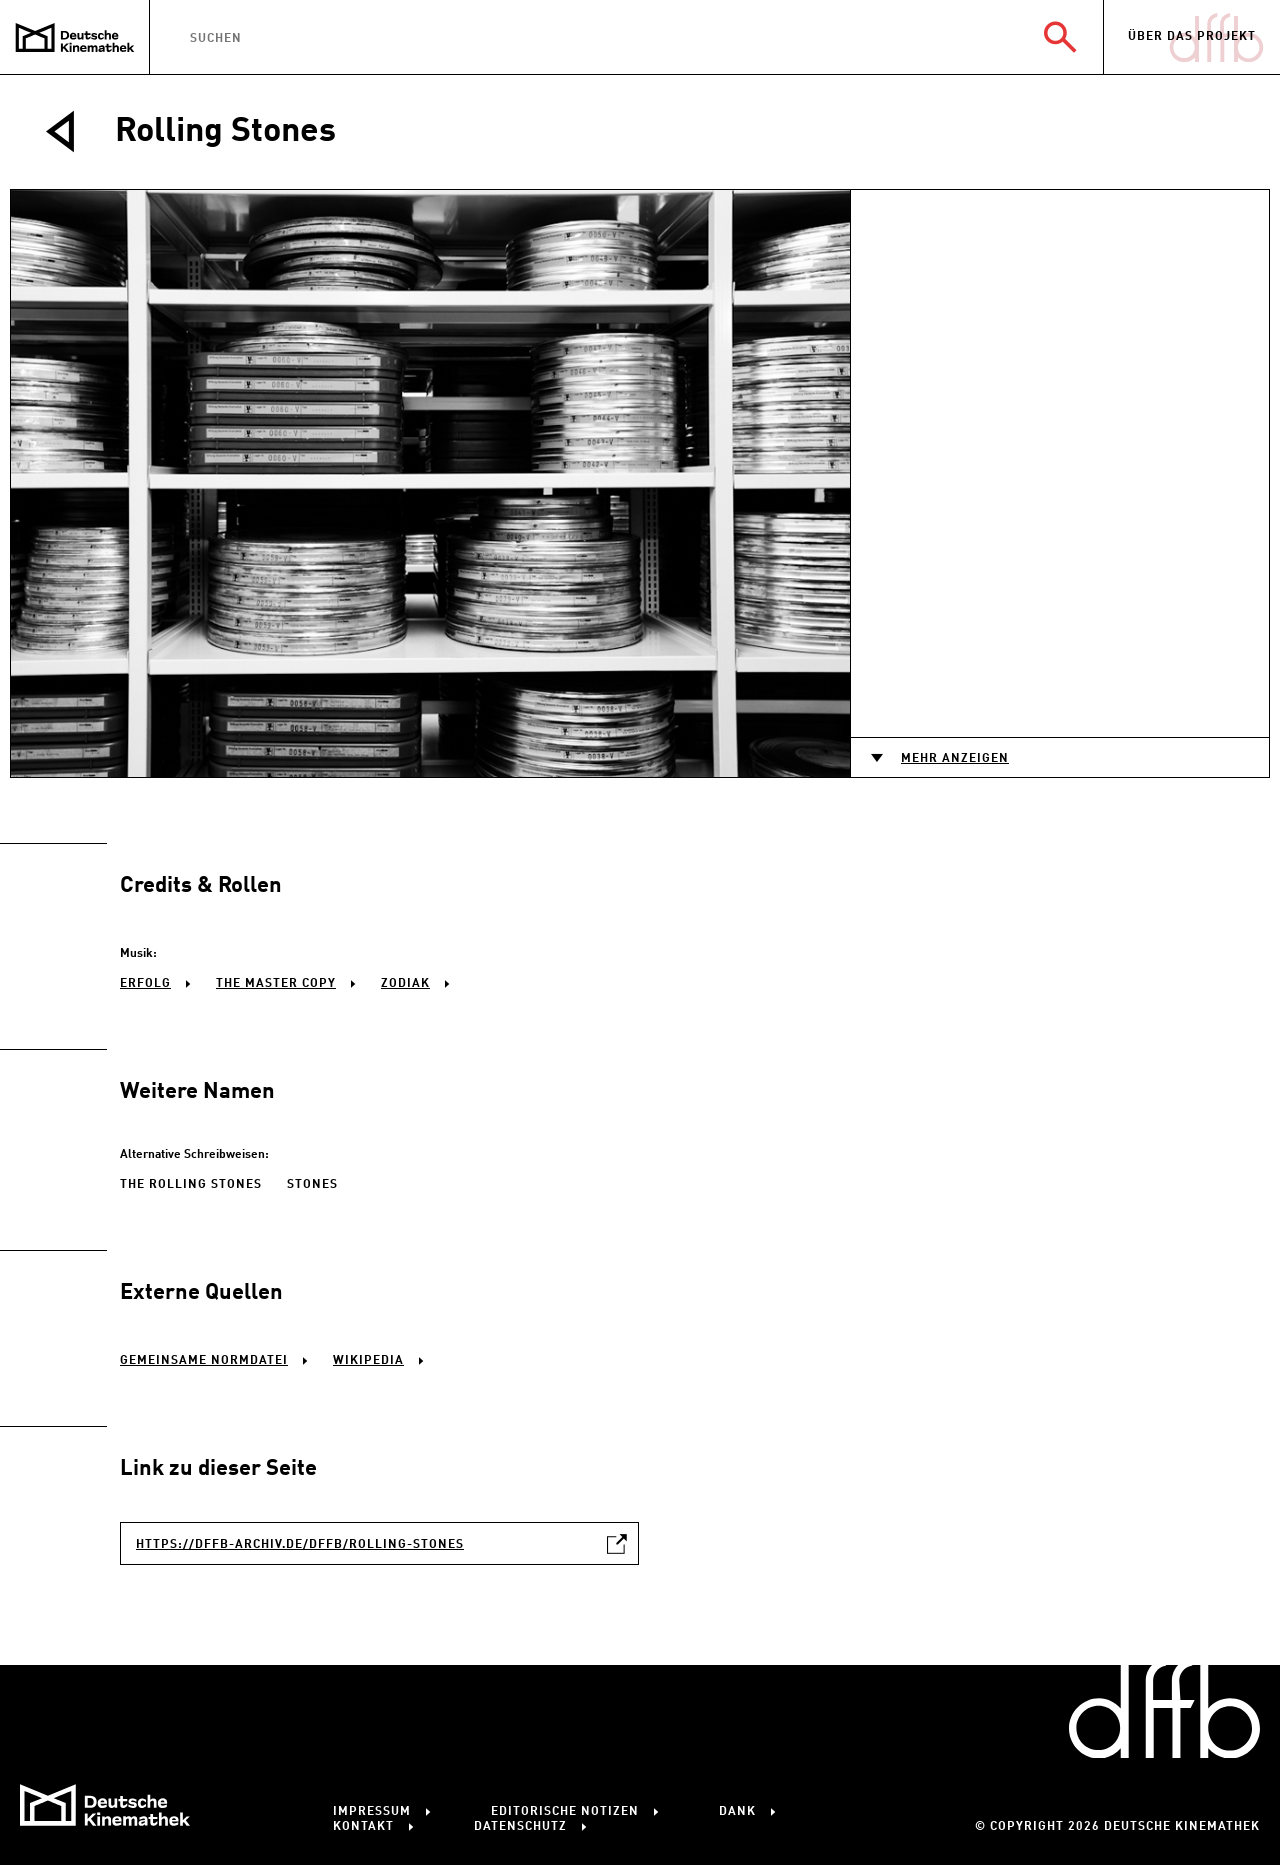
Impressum (372, 1812)
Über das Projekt (1192, 37)
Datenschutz (520, 1827)
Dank (737, 1812)
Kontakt (363, 1827)
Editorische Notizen (565, 1812)
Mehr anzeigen (955, 759)
